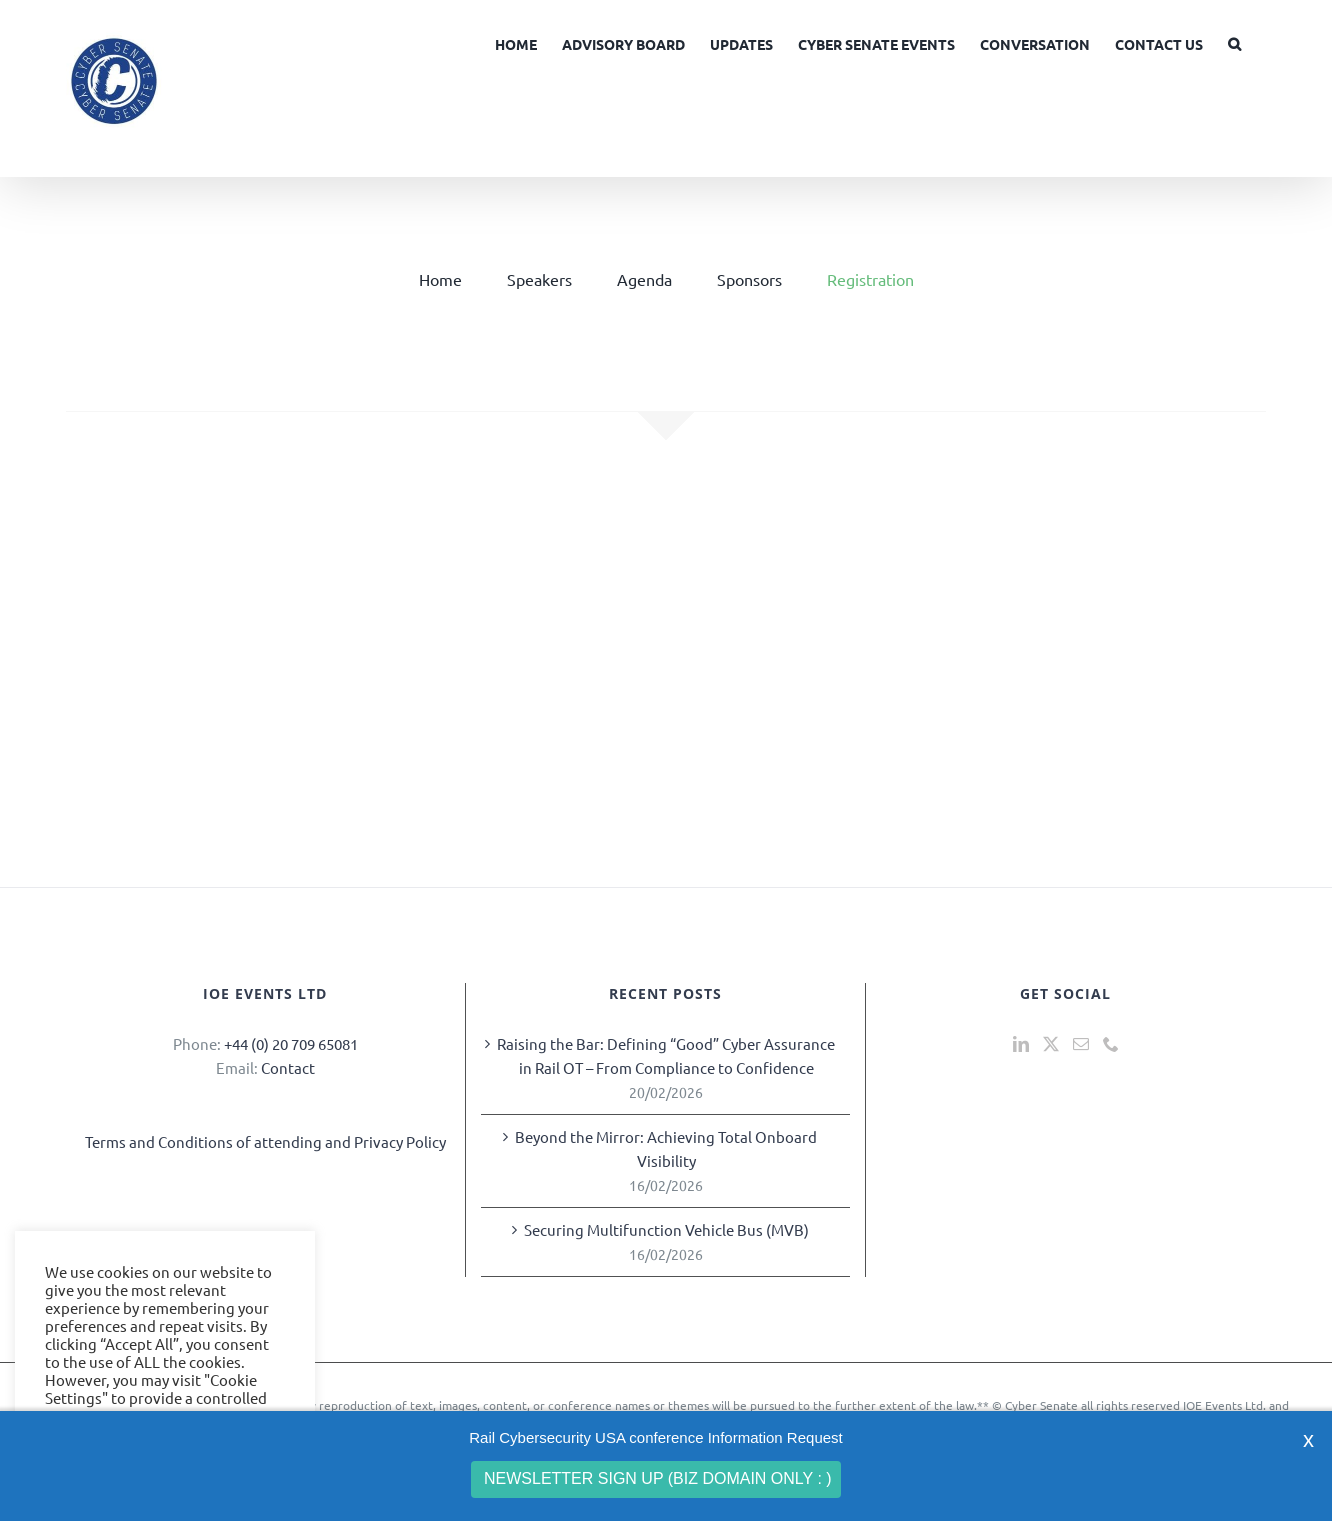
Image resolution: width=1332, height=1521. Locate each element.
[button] (1234, 42)
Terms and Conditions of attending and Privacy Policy (265, 1141)
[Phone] (1111, 1044)
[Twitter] (1051, 1044)
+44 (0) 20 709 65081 (291, 1043)
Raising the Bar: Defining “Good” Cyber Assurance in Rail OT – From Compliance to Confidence (666, 1055)
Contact (288, 1067)
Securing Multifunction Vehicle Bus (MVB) (666, 1229)
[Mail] (1081, 1044)
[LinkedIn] (1021, 1044)
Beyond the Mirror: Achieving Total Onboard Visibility (666, 1148)
